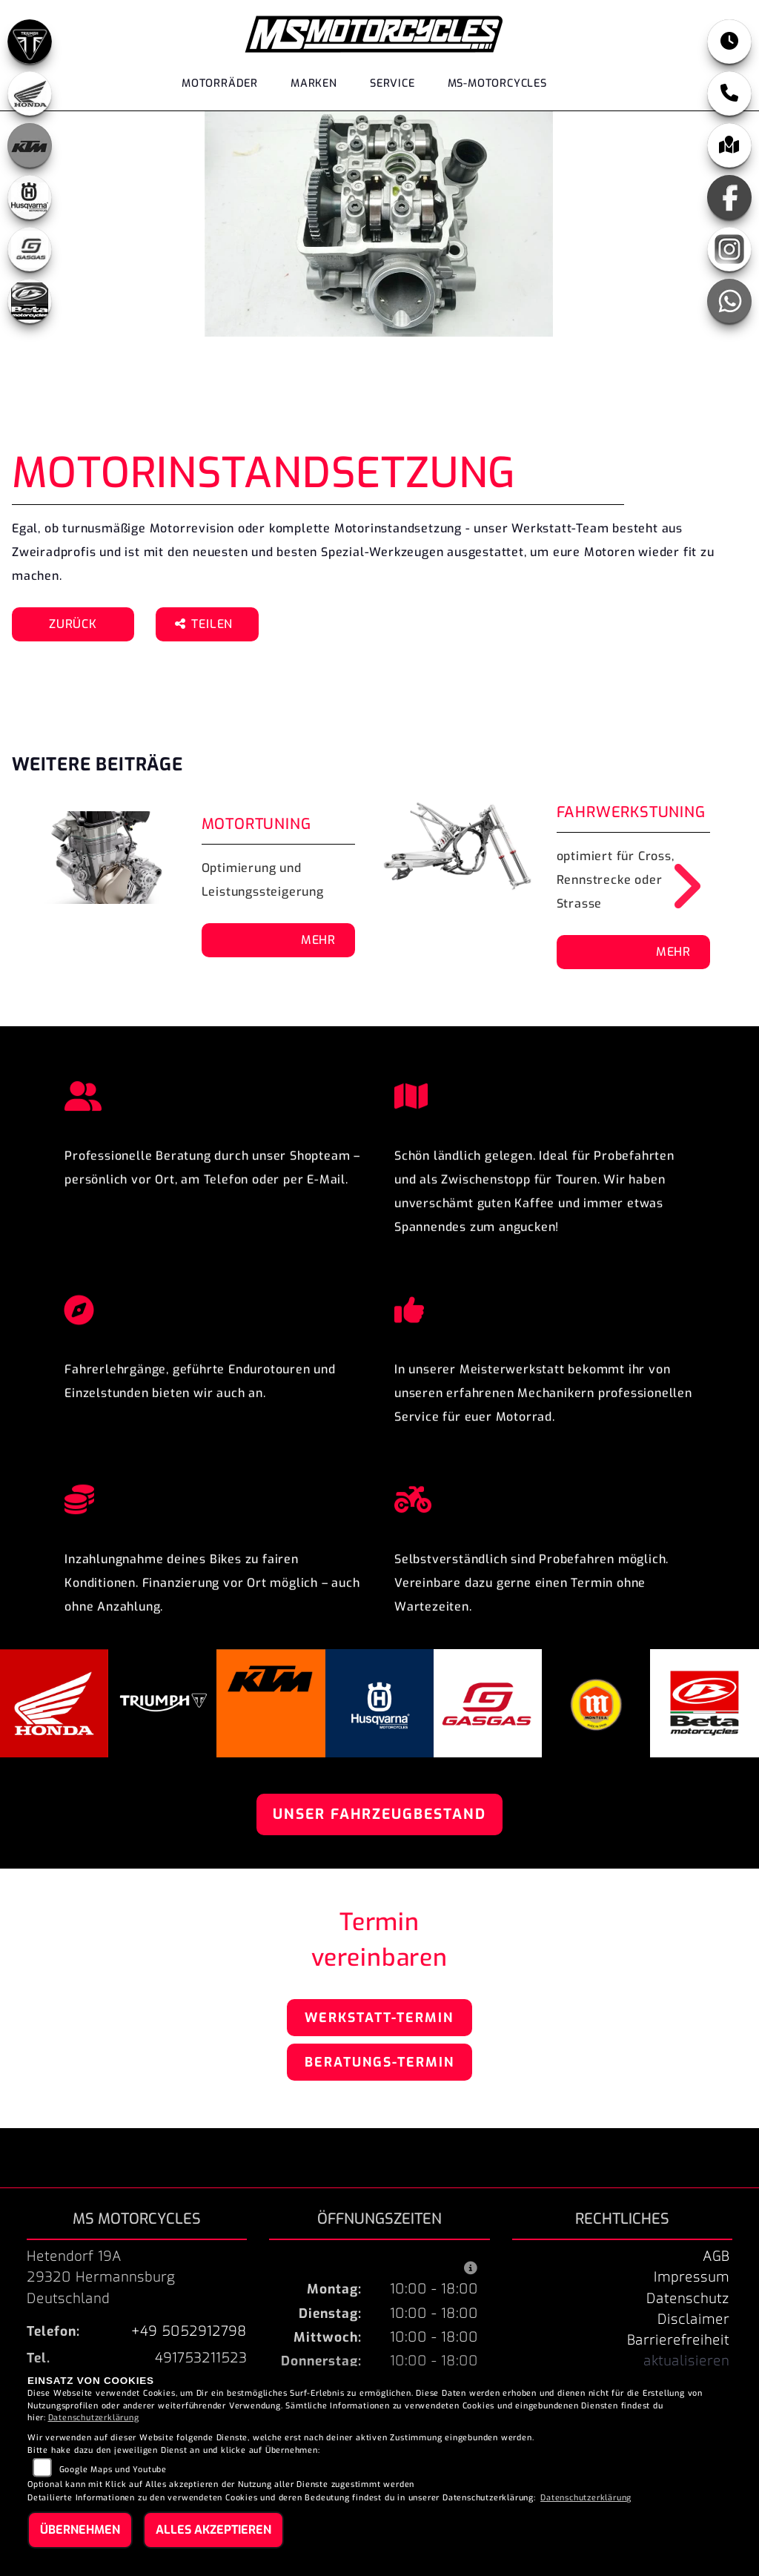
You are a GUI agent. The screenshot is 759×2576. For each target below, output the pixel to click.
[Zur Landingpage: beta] (29, 301)
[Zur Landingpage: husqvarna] (29, 197)
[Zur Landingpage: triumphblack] (29, 41)
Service (392, 83)
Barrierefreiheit (678, 2340)
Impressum (691, 2277)
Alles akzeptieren (213, 2529)
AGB (716, 2256)
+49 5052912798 (189, 2331)
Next (676, 886)
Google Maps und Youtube (113, 2469)
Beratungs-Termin (379, 2062)
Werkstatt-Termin (379, 2018)
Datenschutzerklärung (93, 2417)
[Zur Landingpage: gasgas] (29, 249)
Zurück (73, 624)
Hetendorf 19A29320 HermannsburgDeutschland (101, 2277)
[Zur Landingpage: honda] (29, 93)
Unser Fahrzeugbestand (379, 1814)
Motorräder (220, 83)
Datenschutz (687, 2299)
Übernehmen (80, 2529)
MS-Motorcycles (497, 83)
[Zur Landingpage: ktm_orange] (29, 145)
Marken (314, 83)
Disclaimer (693, 2319)
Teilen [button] (205, 624)
